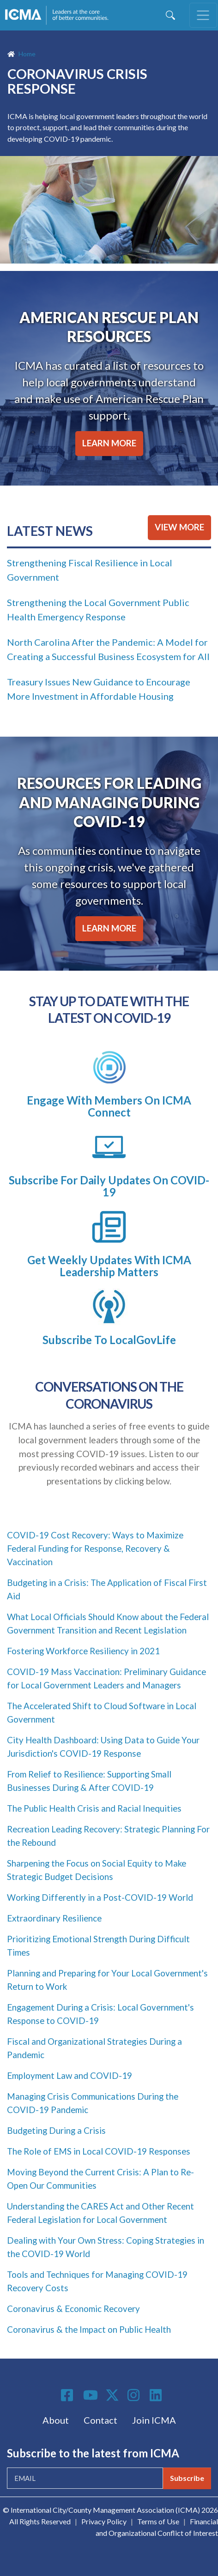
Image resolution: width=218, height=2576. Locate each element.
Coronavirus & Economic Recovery (73, 2309)
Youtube (90, 2395)
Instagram (134, 2395)
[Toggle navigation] (203, 15)
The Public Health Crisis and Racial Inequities (94, 1808)
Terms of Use (158, 2521)
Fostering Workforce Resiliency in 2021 (83, 1651)
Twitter (112, 2395)
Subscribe (187, 2478)
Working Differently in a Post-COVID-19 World (100, 1897)
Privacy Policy (104, 2521)
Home (27, 54)
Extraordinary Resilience (54, 1918)
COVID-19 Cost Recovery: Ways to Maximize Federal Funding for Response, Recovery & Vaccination (95, 1548)
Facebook (68, 2395)
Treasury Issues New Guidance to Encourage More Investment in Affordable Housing (98, 689)
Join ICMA (154, 2420)
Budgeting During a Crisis (56, 2131)
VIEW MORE (179, 527)
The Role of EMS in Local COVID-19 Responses (98, 2151)
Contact (100, 2420)
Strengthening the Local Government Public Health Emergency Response (98, 609)
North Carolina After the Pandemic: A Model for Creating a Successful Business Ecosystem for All (108, 649)
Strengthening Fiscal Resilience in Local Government (89, 569)
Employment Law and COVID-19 (69, 2076)
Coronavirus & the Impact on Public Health (89, 2329)
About (55, 2420)
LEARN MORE (109, 443)
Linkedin (157, 2395)
